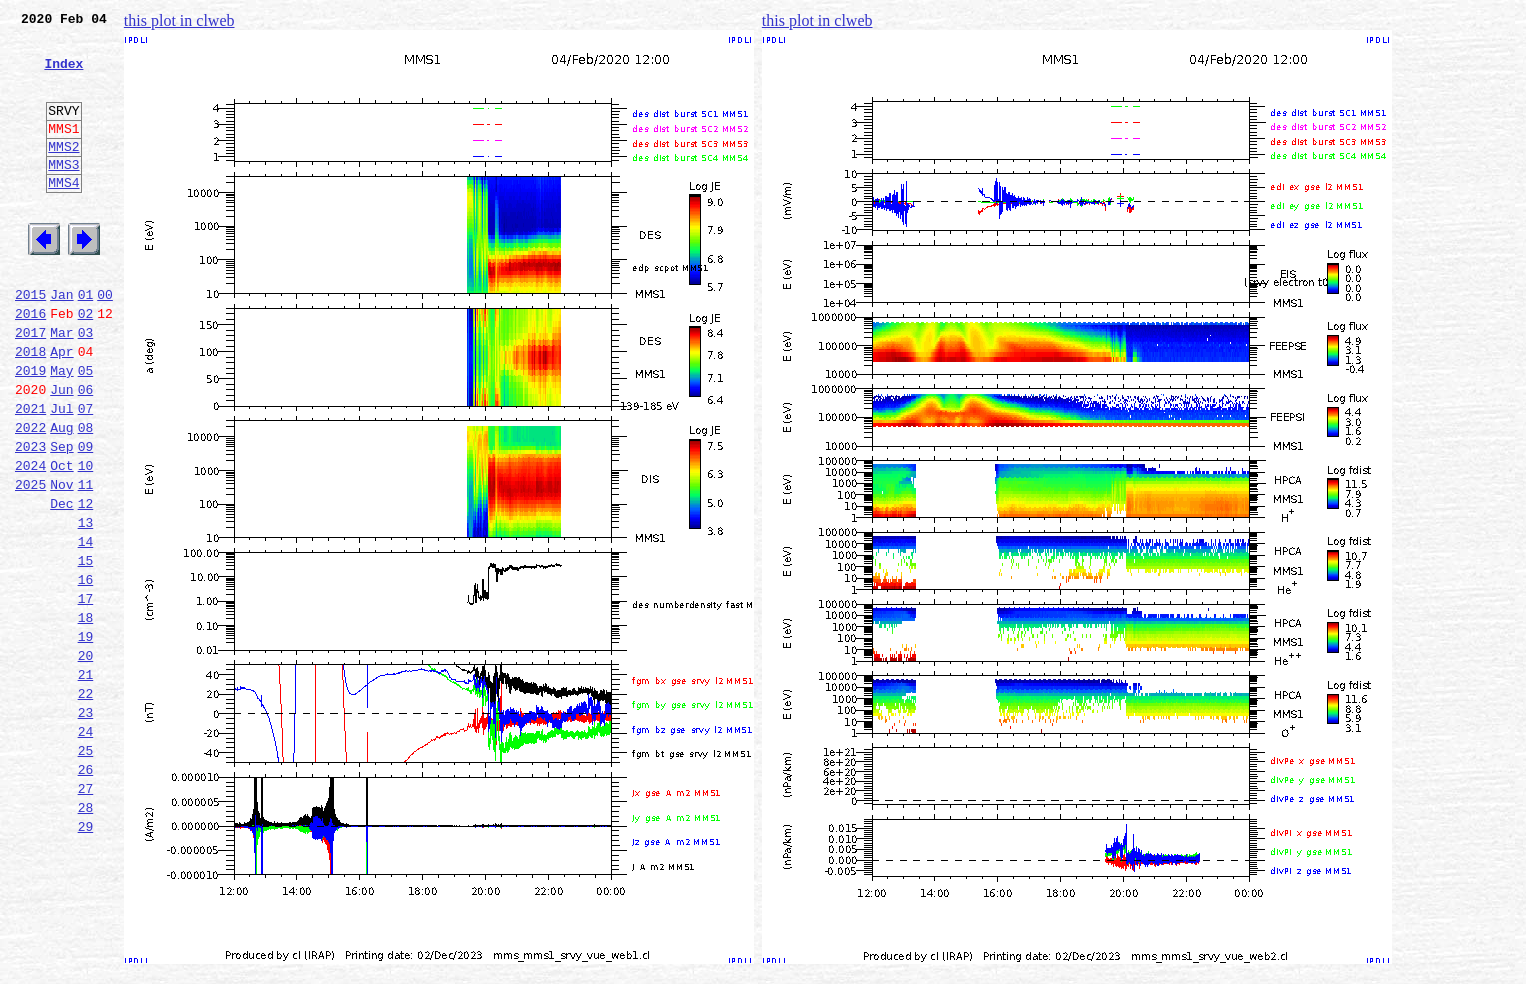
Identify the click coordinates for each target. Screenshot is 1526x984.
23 (86, 826)
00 (105, 342)
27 (86, 914)
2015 (30, 342)
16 (86, 672)
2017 (30, 386)
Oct (61, 540)
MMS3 (63, 194)
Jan (61, 342)
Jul (61, 474)
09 (86, 518)
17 (86, 694)
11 (86, 562)
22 (86, 804)
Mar (61, 386)
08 (86, 496)
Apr (61, 408)
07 (86, 474)
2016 (30, 364)
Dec (61, 584)
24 (86, 848)
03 (86, 386)
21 (86, 782)
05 (86, 430)
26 (86, 892)
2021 (30, 474)
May (61, 430)
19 (86, 738)
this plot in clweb (179, 20)
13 (86, 606)
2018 (30, 408)
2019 (30, 430)
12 (86, 584)
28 (86, 936)
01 (86, 342)
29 (86, 958)
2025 (30, 562)
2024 (30, 540)
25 (86, 870)
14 (86, 628)
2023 (30, 518)
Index (63, 75)
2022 (30, 496)
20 (86, 760)
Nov (61, 562)
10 (86, 540)
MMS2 (63, 173)
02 (86, 364)
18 (86, 716)
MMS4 (63, 215)
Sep (61, 518)
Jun (61, 452)
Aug (61, 496)
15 (86, 650)
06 (86, 452)
